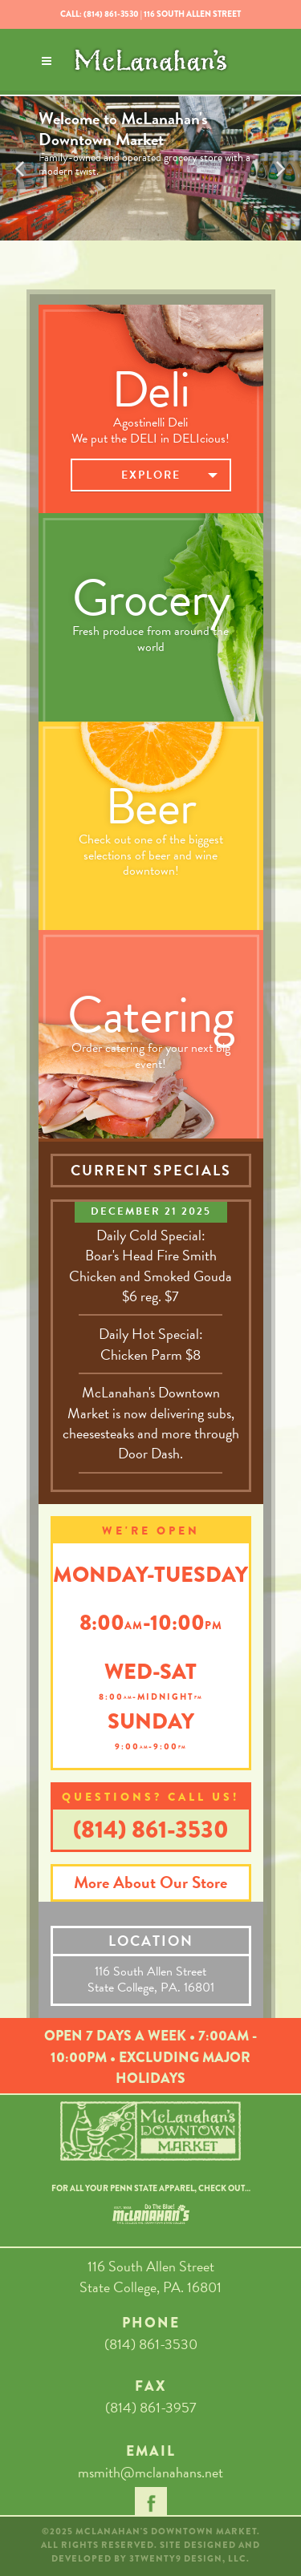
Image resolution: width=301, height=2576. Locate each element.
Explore (151, 479)
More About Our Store (150, 1882)
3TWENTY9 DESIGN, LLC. (189, 2558)
